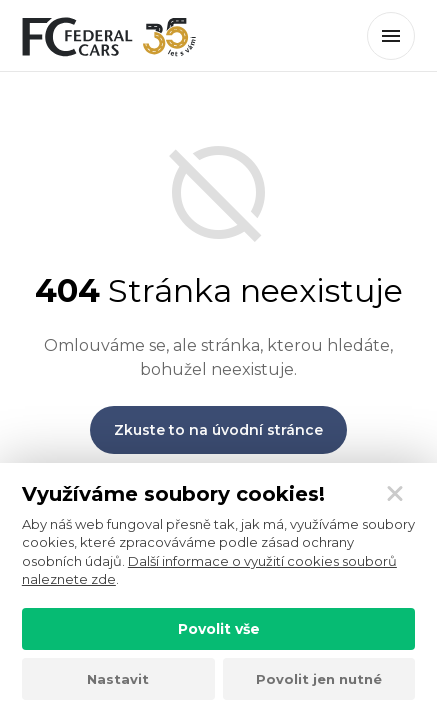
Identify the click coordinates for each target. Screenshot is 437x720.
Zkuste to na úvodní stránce (218, 430)
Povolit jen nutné (319, 679)
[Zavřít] (395, 494)
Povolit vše (219, 629)
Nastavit (118, 679)
